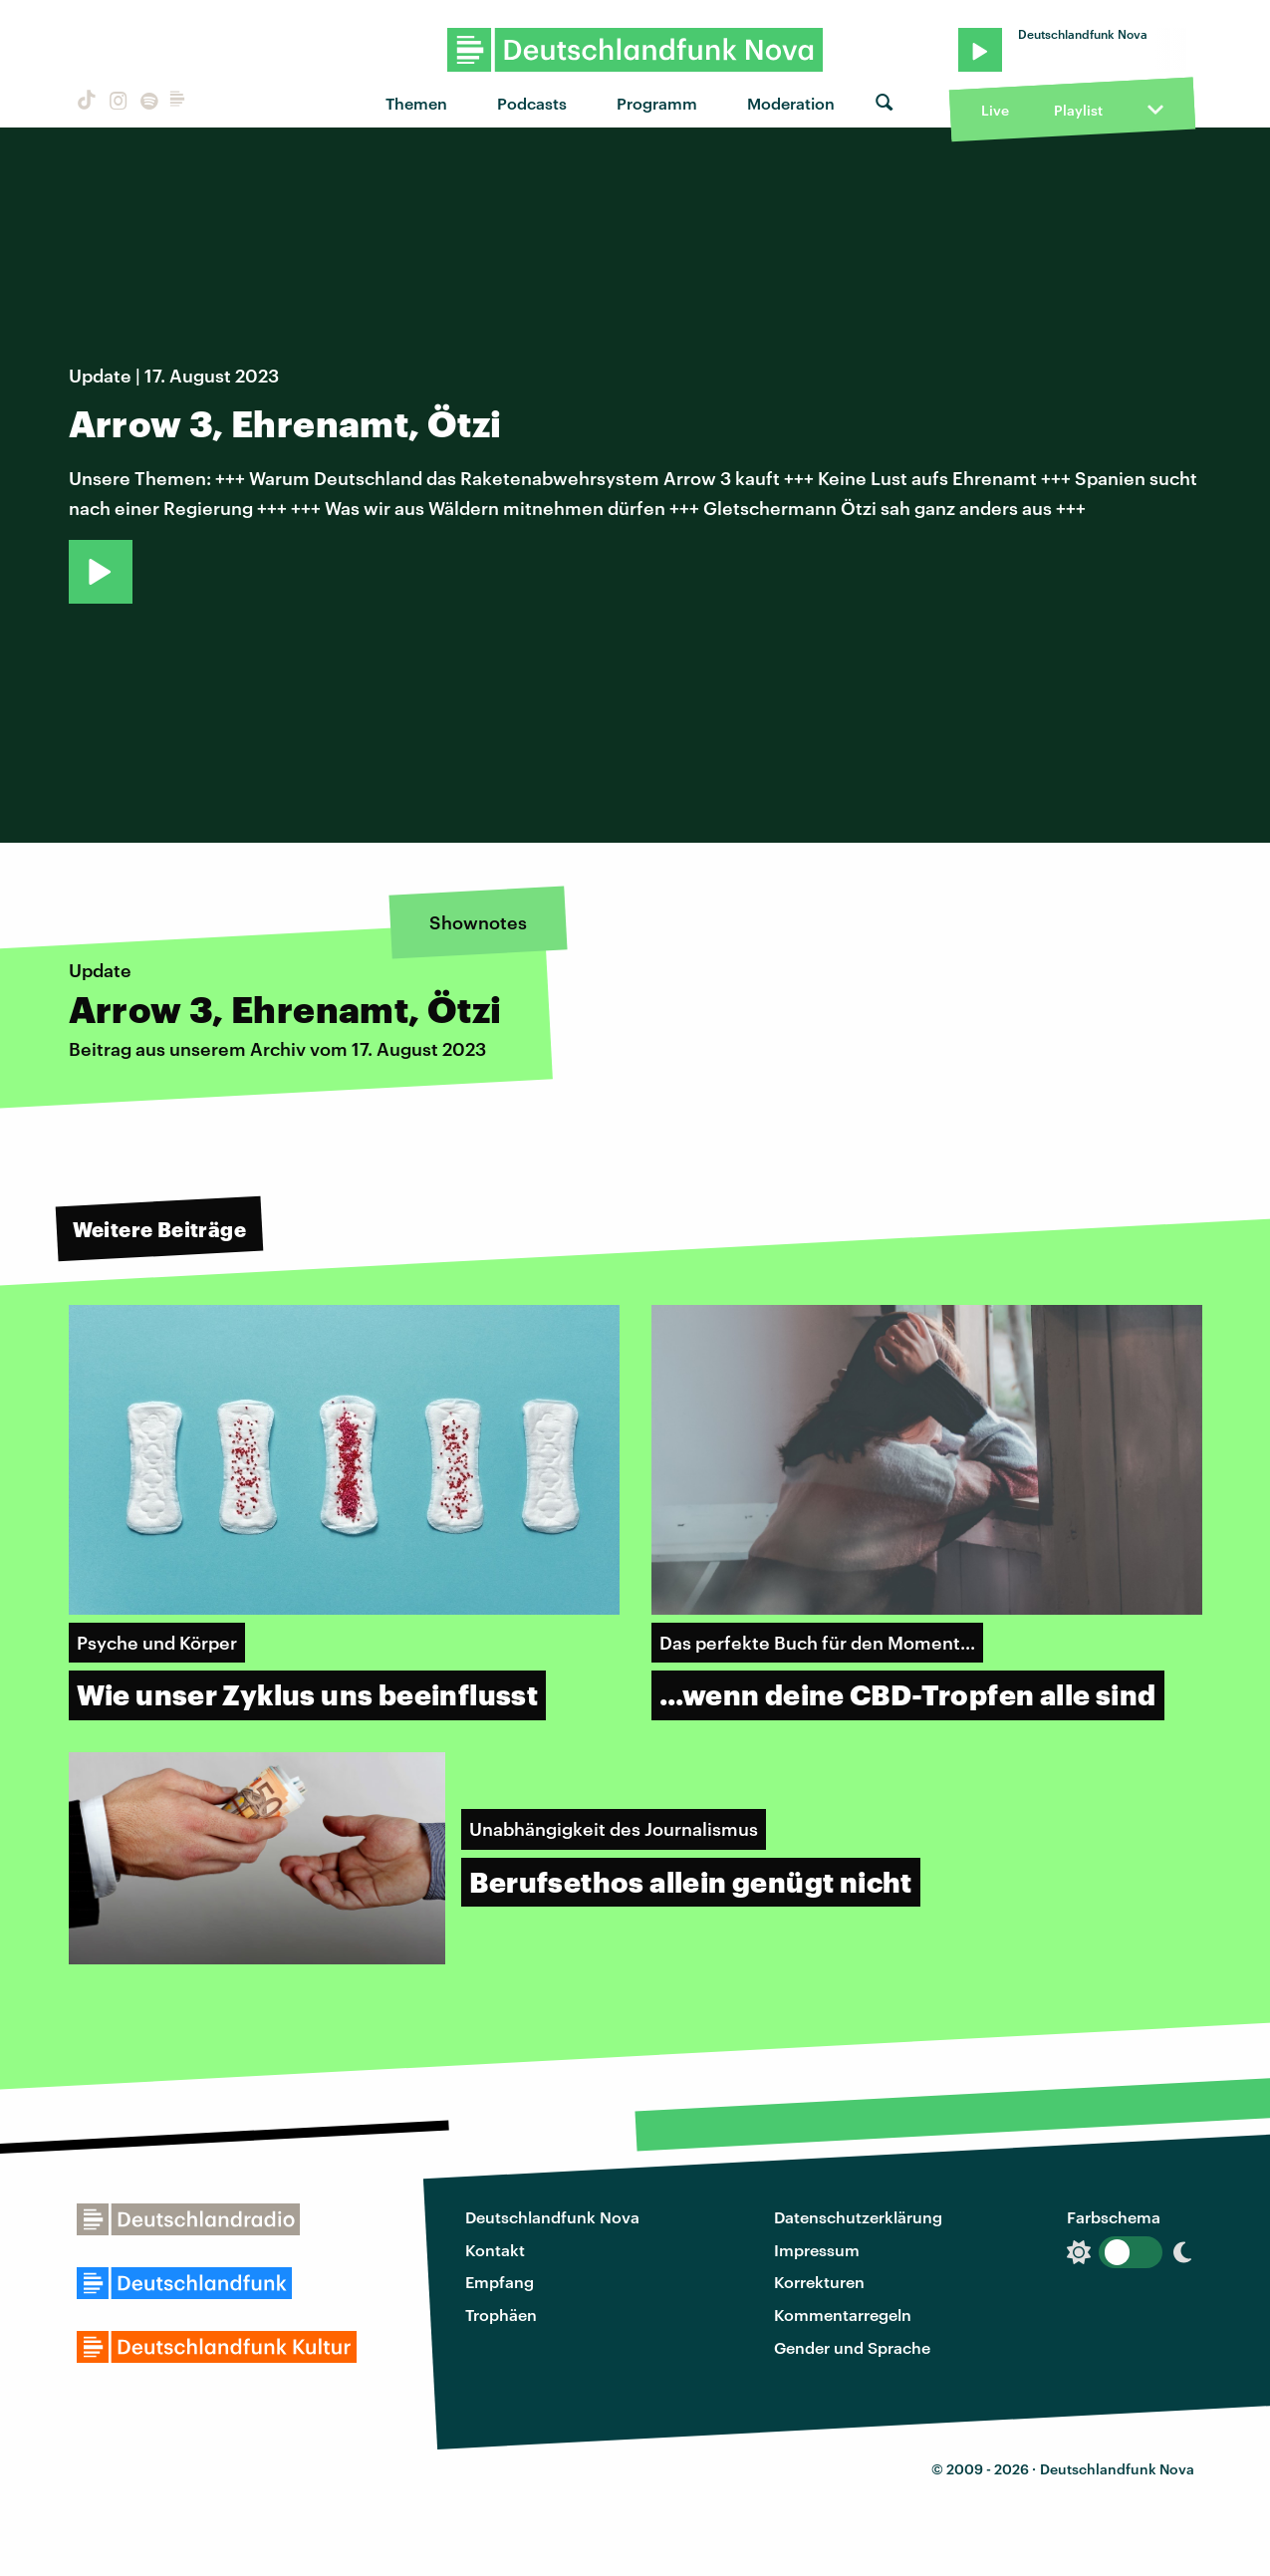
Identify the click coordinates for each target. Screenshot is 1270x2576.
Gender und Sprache (852, 2347)
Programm (657, 103)
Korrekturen (819, 2281)
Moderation (791, 103)
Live (995, 110)
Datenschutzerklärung (858, 2216)
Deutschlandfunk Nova (552, 2216)
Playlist (1078, 110)
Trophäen (501, 2314)
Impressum (817, 2249)
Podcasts (532, 103)
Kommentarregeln (842, 2314)
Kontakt (495, 2249)
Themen (416, 103)
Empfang (499, 2281)
